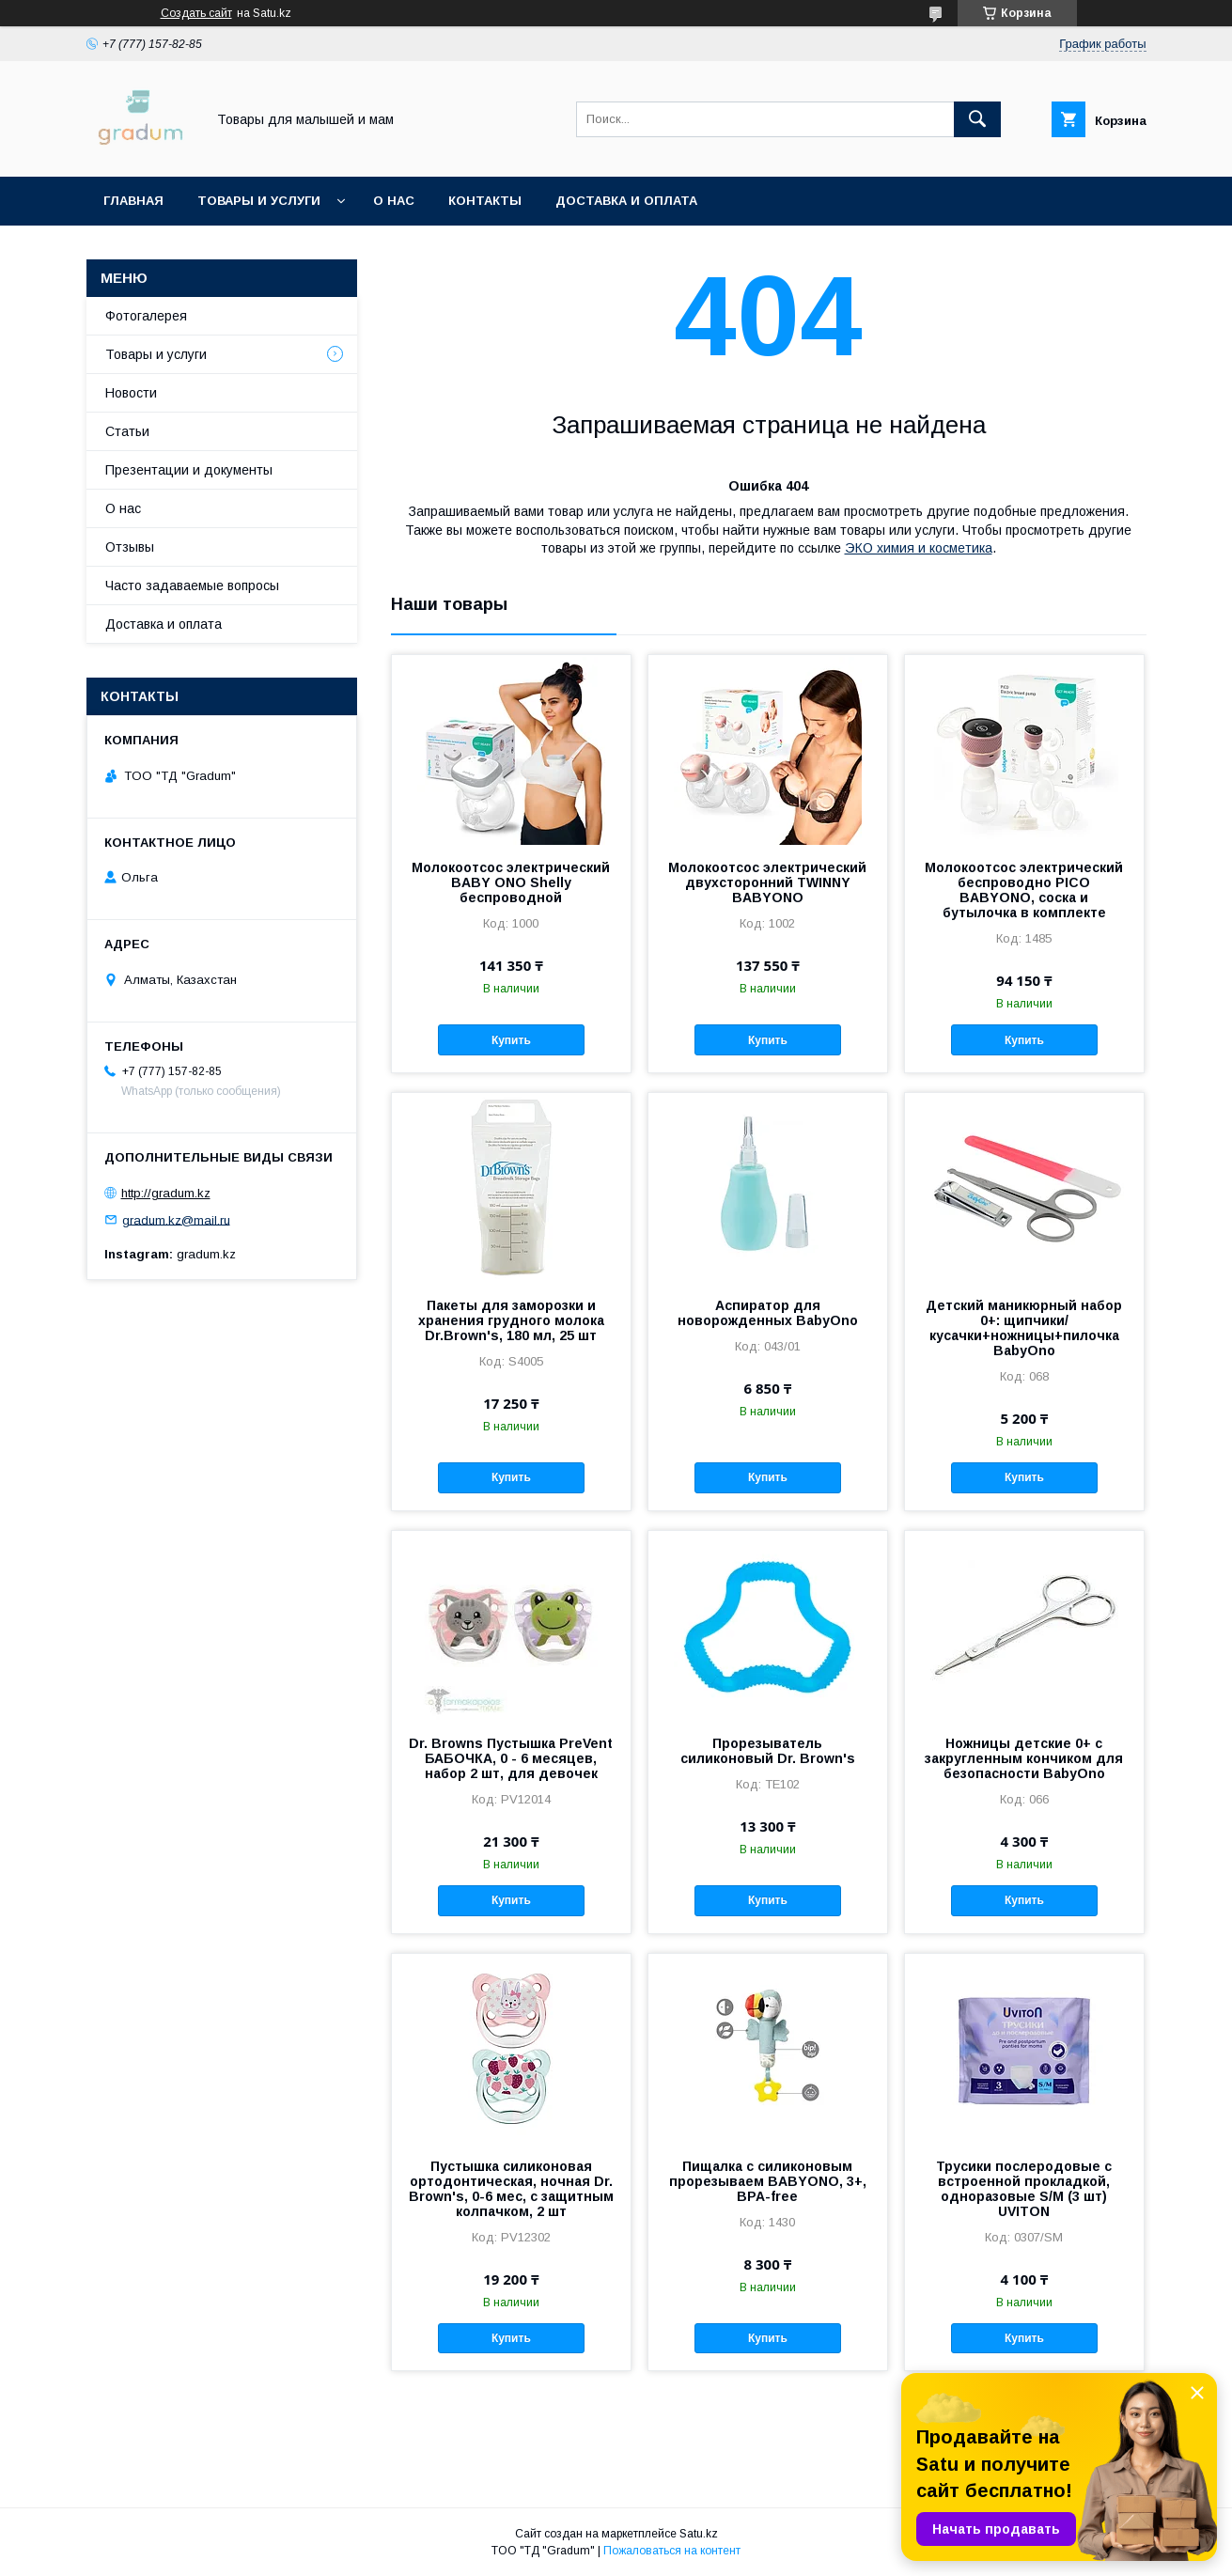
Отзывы (129, 546)
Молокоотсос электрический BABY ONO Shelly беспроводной (511, 882)
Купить (511, 1040)
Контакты (485, 201)
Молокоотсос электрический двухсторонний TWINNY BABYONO (767, 882)
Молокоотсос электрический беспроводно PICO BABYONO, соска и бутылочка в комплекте (1024, 890)
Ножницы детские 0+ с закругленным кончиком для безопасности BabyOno (1024, 1758)
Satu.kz (698, 2533)
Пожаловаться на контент (672, 2550)
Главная (133, 201)
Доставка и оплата (626, 201)
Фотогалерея (146, 315)
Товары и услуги (258, 201)
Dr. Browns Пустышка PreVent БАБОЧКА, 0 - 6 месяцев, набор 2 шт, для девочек (511, 1758)
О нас (393, 201)
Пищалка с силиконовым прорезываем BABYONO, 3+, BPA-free (767, 2181)
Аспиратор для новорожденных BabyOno (768, 1313)
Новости (131, 392)
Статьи (127, 431)
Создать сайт (196, 13)
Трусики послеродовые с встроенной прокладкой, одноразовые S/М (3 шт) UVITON (1024, 2189)
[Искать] (977, 119)
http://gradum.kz (166, 1193)
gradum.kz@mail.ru (176, 1219)
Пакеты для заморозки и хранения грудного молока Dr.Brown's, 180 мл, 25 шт (511, 1320)
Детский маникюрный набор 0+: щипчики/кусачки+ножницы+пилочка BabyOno (1024, 1328)
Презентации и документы (189, 469)
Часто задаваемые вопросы (192, 585)
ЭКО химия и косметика (918, 547)
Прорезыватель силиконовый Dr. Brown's (767, 1751)
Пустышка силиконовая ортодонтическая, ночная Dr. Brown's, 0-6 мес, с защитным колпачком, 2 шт (511, 2189)
